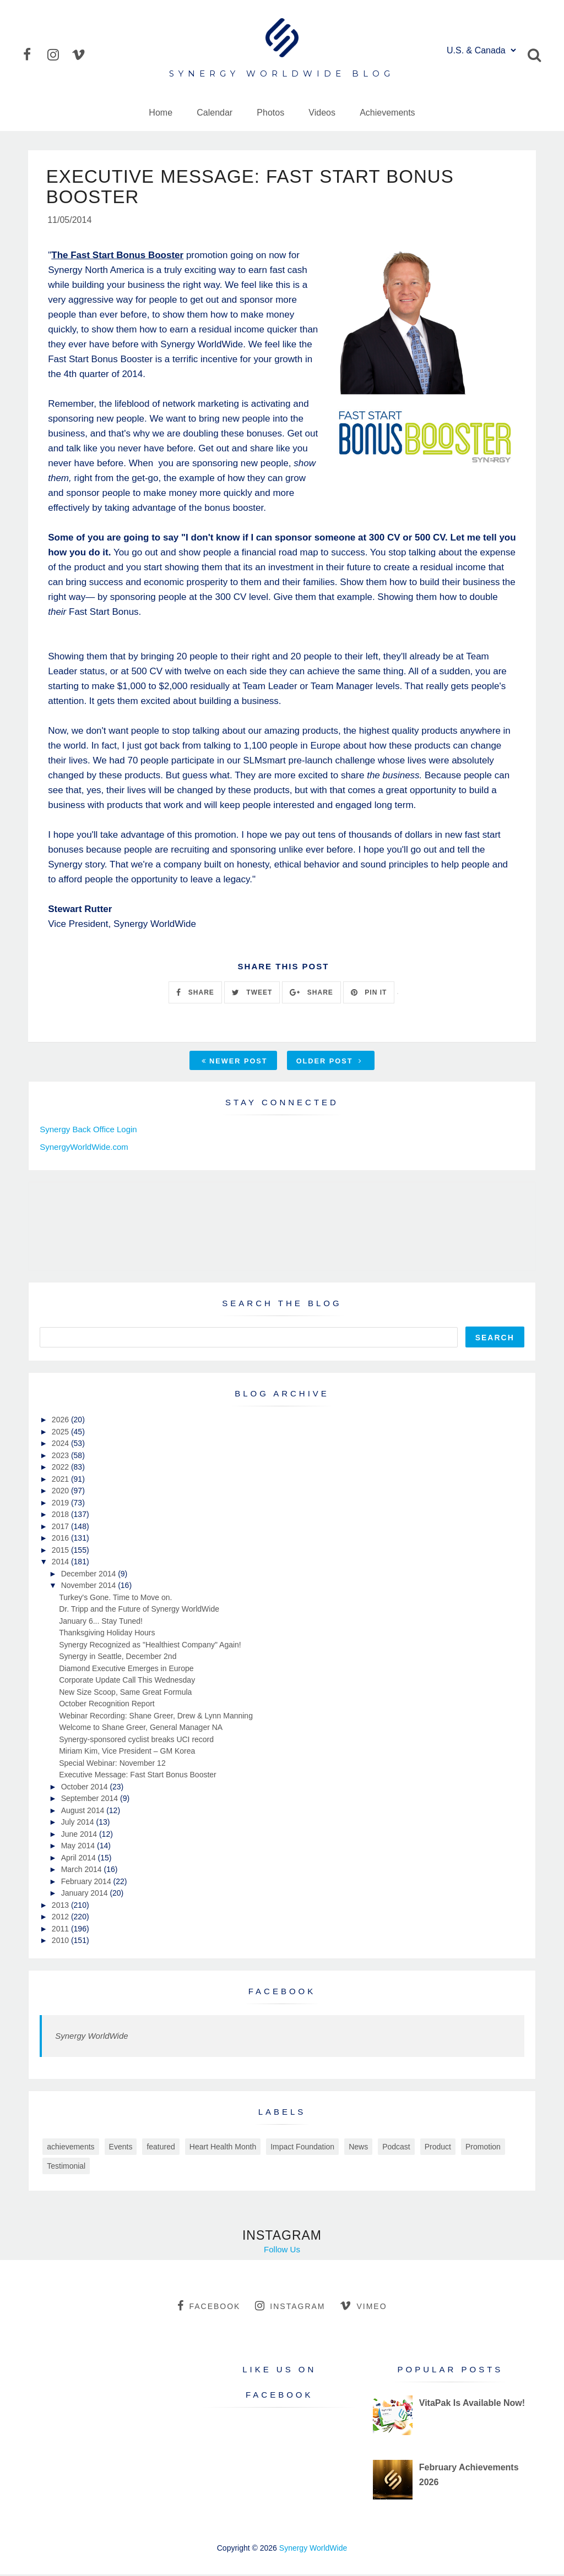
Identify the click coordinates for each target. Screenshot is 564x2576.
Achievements (387, 112)
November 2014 (89, 1586)
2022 (61, 1468)
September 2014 (90, 1799)
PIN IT (369, 993)
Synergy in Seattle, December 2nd (117, 1657)
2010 (61, 1942)
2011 (61, 1929)
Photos (270, 112)
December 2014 (89, 1574)
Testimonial (66, 2167)
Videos (321, 112)
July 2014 (78, 1823)
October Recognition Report (107, 1705)
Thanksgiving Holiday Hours (107, 1634)
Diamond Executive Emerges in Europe (126, 1669)
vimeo (363, 2306)
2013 (61, 1906)
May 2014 (79, 1847)
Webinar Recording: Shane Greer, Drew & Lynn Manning (156, 1716)
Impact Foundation (302, 2147)
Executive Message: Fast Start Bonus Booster (137, 1776)
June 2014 (80, 1835)
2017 (61, 1527)
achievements (70, 2147)
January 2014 (85, 1894)
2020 (61, 1492)
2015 (61, 1551)
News (358, 2147)
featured (161, 2147)
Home (160, 112)
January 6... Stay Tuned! (101, 1622)
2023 (61, 1456)
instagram (290, 2306)
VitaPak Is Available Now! (472, 2404)
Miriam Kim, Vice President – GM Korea (127, 1752)
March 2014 (82, 1870)
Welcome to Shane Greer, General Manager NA (141, 1728)
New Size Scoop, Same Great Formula (125, 1693)
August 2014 (84, 1811)
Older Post (329, 1062)
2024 (61, 1444)
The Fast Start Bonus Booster (117, 257)
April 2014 (79, 1858)
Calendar (214, 112)
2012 (61, 1918)
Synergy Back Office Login (88, 1131)
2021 (61, 1480)
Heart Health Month (222, 2147)
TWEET (252, 993)
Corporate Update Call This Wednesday (127, 1681)
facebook (208, 2306)
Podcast (396, 2147)
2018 (61, 1515)
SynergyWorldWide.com (84, 1148)
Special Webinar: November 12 (112, 1764)
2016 (61, 1539)
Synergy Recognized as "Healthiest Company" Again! (150, 1645)
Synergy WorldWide (91, 2037)
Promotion (483, 2147)
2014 (61, 1563)
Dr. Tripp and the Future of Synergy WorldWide (139, 1610)
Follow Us (282, 2250)
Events (121, 2147)
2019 (61, 1503)
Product (438, 2147)
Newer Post (235, 1062)
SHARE (195, 993)
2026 (61, 1421)
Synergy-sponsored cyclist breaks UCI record (136, 1740)
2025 (61, 1432)
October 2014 (85, 1787)
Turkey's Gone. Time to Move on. (115, 1598)
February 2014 (87, 1882)
